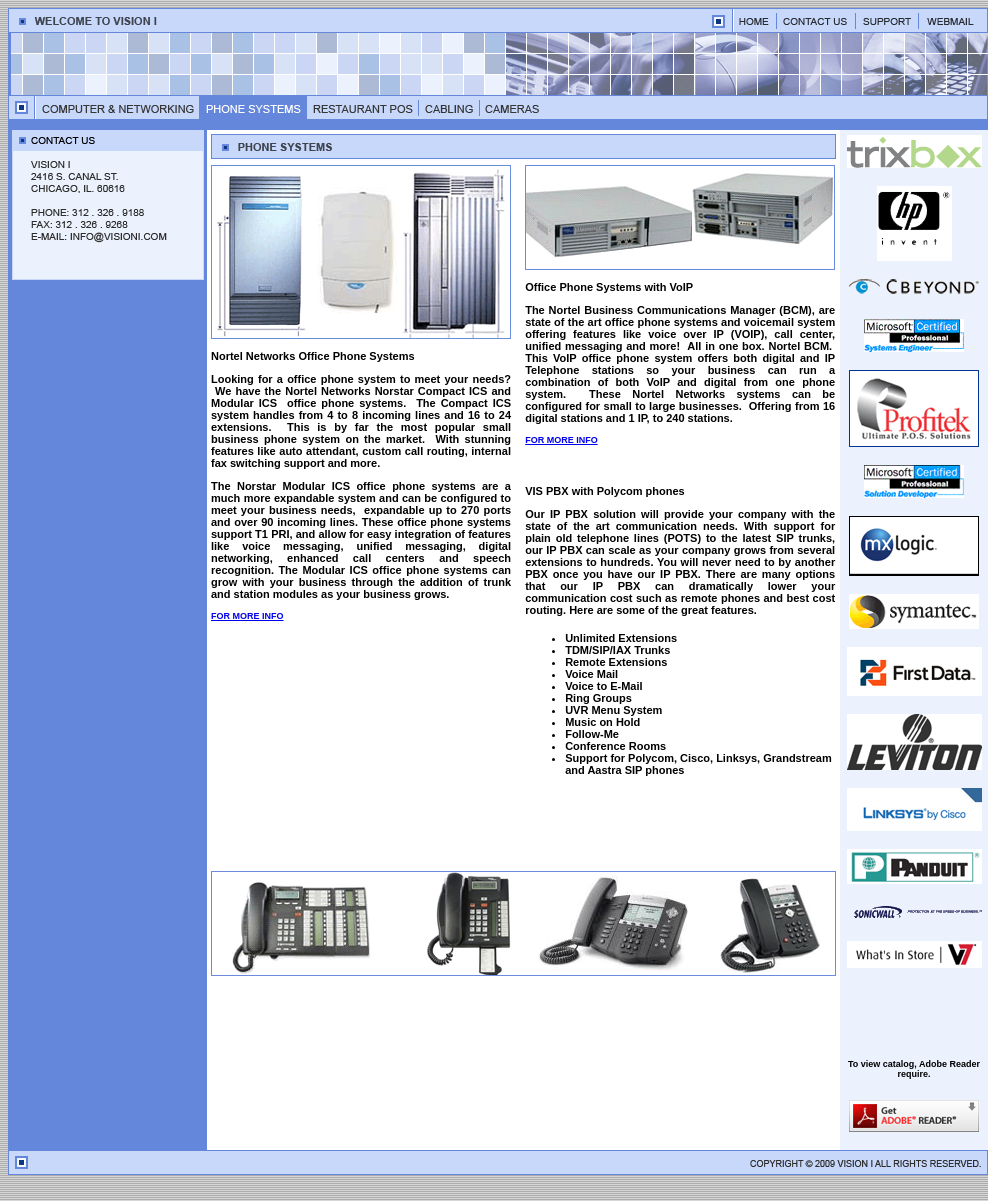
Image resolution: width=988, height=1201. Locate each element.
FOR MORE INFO (247, 616)
